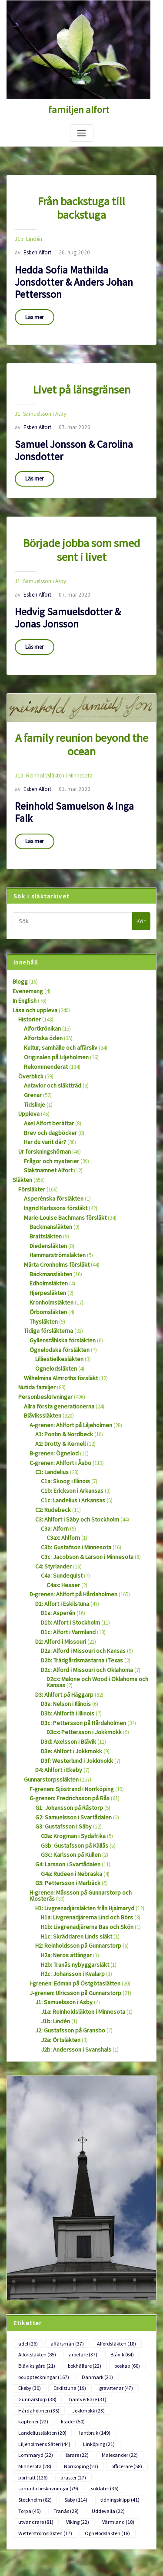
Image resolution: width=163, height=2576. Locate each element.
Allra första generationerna (55, 1353)
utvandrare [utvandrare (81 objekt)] (34, 2415)
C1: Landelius (50, 1415)
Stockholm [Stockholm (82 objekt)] (34, 2394)
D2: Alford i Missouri (58, 1577)
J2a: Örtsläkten (58, 1956)
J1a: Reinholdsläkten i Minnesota (51, 745)
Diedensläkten (46, 1200)
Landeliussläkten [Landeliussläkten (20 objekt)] (40, 2332)
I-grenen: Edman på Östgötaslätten (71, 1902)
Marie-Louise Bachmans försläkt (61, 1173)
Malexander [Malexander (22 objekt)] (113, 2352)
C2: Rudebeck (51, 1451)
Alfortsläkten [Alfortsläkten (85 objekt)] (36, 2269)
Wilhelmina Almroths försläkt (57, 1326)
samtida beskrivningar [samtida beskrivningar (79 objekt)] (46, 2383)
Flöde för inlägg (25, 2525)
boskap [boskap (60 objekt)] (122, 2279)
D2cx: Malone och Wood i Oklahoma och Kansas (95, 1615)
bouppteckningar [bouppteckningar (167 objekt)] (42, 2290)
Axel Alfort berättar (45, 1083)
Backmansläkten (49, 1181)
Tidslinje (33, 1065)
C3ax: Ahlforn (62, 1478)
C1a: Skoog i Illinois (64, 1424)
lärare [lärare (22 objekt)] (73, 2352)
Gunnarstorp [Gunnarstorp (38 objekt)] (123, 2300)
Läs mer (34, 299)
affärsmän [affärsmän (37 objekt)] (64, 2259)
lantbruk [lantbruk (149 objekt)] (90, 2332)
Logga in (17, 2509)
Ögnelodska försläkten (56, 1299)
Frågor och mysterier (48, 1119)
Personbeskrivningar (42, 1344)
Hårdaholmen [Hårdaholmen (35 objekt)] (83, 2311)
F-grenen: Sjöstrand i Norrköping (68, 1717)
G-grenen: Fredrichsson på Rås (65, 1726)
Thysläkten (42, 1272)
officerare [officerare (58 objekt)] (120, 2362)
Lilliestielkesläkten (56, 1307)
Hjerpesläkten (45, 1244)
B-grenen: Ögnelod (51, 1397)
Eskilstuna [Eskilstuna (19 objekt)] (33, 2300)
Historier (28, 984)
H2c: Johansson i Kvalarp (70, 1893)
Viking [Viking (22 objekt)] (74, 2415)
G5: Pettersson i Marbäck (64, 1807)
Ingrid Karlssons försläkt (52, 1164)
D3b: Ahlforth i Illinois (65, 1645)
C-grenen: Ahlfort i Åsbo (57, 1406)
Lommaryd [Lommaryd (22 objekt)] (34, 2352)
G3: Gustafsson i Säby (60, 1753)
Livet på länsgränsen (81, 370)
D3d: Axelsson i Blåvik (66, 1672)
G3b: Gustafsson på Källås (71, 1771)
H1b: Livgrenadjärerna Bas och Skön (83, 1848)
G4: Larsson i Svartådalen (64, 1789)
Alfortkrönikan (40, 993)
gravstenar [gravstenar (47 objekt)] (77, 2300)
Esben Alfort (32, 235)
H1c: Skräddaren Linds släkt (72, 1857)
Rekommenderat (43, 1029)
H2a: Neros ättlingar (64, 1875)
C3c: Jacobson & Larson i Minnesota (83, 1496)
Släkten (21, 1137)
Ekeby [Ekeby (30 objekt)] (130, 2290)
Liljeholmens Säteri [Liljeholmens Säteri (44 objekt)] (42, 2342)
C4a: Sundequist (59, 1514)
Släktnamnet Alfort (45, 1128)
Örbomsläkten (46, 1263)
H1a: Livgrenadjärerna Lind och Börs (83, 1839)
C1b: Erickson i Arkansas (69, 1433)
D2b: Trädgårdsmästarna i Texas (78, 1594)
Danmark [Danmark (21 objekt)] (92, 2290)
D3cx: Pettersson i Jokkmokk (80, 1663)
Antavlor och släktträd (50, 1047)
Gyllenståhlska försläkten (58, 1290)
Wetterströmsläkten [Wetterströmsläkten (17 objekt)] (43, 2425)
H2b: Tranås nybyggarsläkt (72, 1884)
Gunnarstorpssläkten (48, 1708)
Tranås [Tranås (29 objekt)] (64, 2404)
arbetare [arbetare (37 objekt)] (79, 2269)
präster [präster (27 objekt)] (71, 2373)
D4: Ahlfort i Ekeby (56, 1699)
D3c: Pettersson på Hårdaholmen (79, 1654)
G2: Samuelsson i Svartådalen (69, 1744)
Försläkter (29, 1146)
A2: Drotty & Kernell (57, 1388)
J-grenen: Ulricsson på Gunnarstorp (71, 1911)
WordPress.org (24, 2557)
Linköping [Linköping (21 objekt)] (94, 2342)
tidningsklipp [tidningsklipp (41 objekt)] (115, 2394)
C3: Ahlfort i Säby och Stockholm (73, 1460)
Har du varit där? (43, 1101)
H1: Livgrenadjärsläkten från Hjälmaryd (80, 1830)
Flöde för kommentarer (34, 2541)
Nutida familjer (35, 1334)
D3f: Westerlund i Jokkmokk (73, 1690)
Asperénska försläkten (49, 1154)
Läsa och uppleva (33, 975)
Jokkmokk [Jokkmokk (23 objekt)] (33, 2321)
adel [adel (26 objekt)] (27, 2259)
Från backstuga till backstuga (81, 199)
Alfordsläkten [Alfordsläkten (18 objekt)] (110, 2259)
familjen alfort (79, 109)
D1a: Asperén (56, 1549)
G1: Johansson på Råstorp (66, 1734)
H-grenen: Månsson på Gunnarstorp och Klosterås (88, 1816)
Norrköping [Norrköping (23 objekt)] (77, 2362)
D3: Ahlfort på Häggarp (62, 1627)
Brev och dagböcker (47, 1092)
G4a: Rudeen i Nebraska (68, 1798)
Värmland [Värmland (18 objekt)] (112, 2415)
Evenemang (26, 957)
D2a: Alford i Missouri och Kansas (79, 1585)
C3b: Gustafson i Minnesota (72, 1487)
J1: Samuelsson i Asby (39, 393)
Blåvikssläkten (40, 1361)
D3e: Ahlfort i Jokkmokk (68, 1681)
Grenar (32, 1056)
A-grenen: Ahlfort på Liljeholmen (67, 1371)
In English (24, 966)
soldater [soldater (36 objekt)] (99, 2383)
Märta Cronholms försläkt (54, 1218)
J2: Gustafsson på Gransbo (66, 1947)
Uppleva (27, 1074)
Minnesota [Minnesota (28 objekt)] (33, 2362)
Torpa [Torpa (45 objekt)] (29, 2404)
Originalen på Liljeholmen (54, 1020)
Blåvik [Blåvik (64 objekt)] (117, 2269)
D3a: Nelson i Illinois (64, 1636)
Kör (141, 888)
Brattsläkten (43, 1191)
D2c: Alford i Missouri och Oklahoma (83, 1604)
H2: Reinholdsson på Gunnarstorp (74, 1866)
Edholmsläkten (47, 1236)
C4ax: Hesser (61, 1523)
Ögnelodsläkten (53, 1317)
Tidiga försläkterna (46, 1281)
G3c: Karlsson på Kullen (68, 1780)
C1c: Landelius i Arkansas (70, 1442)
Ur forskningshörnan (42, 1110)
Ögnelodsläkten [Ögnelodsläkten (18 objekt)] (101, 2425)
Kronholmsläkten (50, 1254)
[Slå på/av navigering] (81, 132)
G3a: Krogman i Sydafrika (70, 1761)
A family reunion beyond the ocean (81, 715)
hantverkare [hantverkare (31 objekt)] (35, 2311)
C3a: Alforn (54, 1469)
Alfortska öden (41, 1002)
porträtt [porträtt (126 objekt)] (32, 2373)
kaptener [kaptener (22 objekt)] (75, 2321)
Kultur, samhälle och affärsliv (58, 1011)
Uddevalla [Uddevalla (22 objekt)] (103, 2404)
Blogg (20, 948)
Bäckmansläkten (49, 1227)
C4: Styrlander (51, 1505)
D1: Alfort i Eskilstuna (59, 1541)
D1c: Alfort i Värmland (66, 1568)
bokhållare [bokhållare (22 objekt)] (81, 2279)
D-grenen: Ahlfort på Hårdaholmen (70, 1532)
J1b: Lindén (27, 223)
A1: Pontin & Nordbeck (62, 1379)
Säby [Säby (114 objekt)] (73, 2394)
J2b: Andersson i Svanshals (72, 1965)
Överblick (29, 1038)
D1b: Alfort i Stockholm (68, 1558)
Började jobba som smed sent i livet (81, 525)
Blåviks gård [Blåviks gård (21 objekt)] (35, 2279)
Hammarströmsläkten (55, 1209)
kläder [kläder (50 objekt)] (113, 2321)
